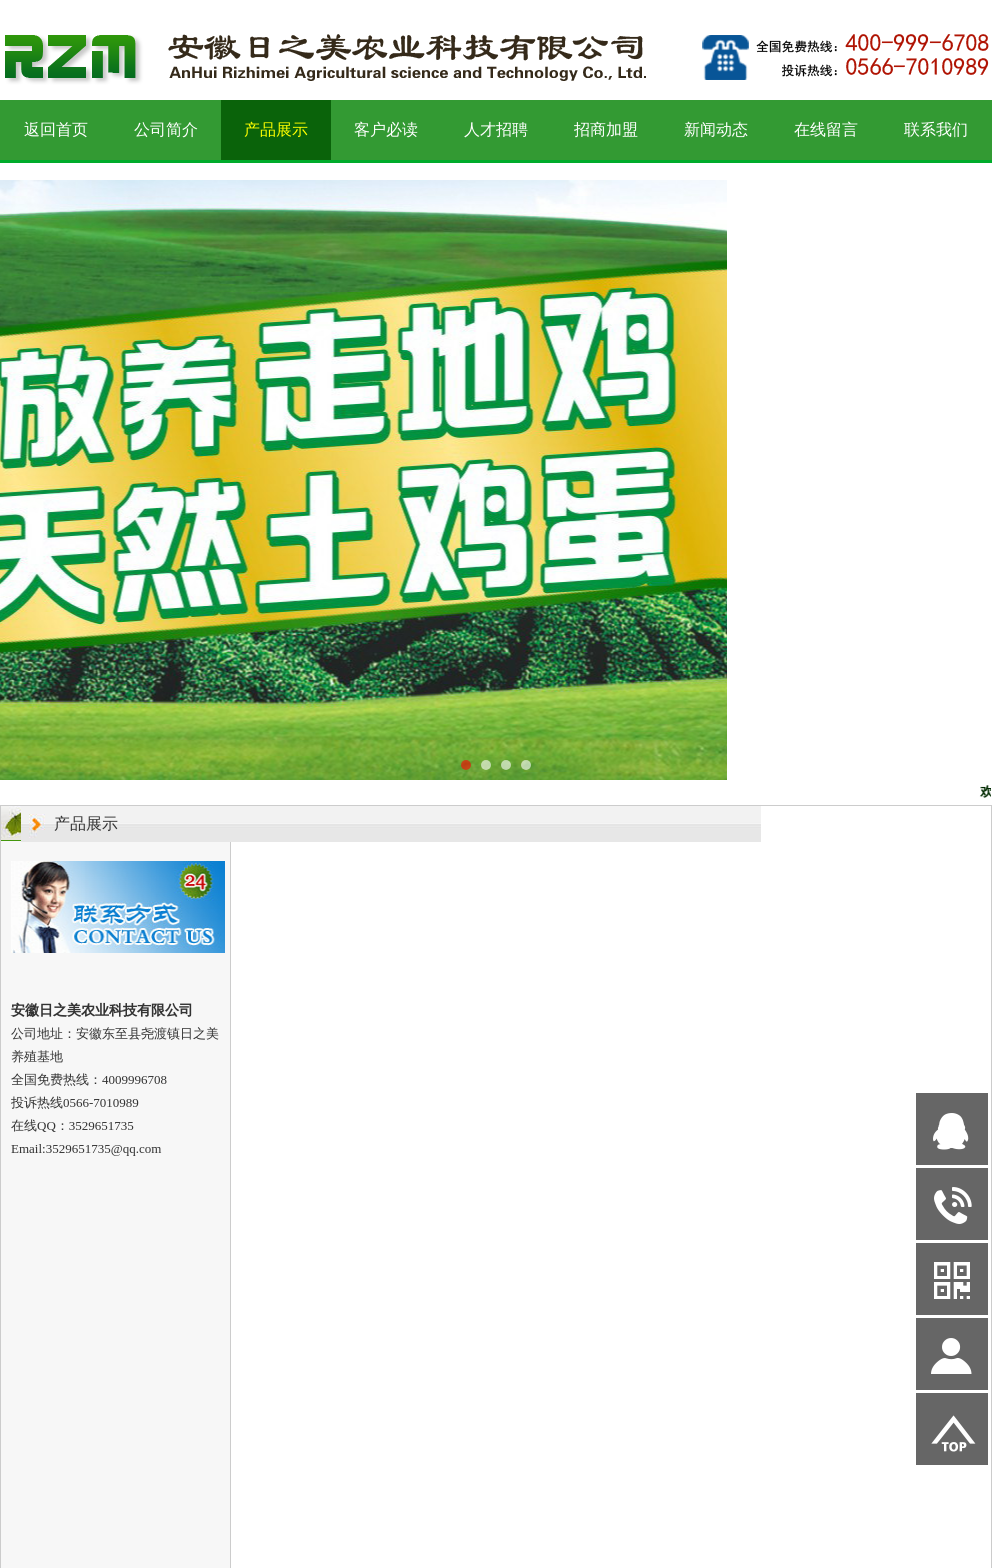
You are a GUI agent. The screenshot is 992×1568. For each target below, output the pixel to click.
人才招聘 (496, 129)
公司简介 (166, 129)
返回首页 (56, 129)
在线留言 (826, 129)
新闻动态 (716, 129)
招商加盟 (606, 129)
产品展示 (276, 129)
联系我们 (936, 129)
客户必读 (386, 129)
